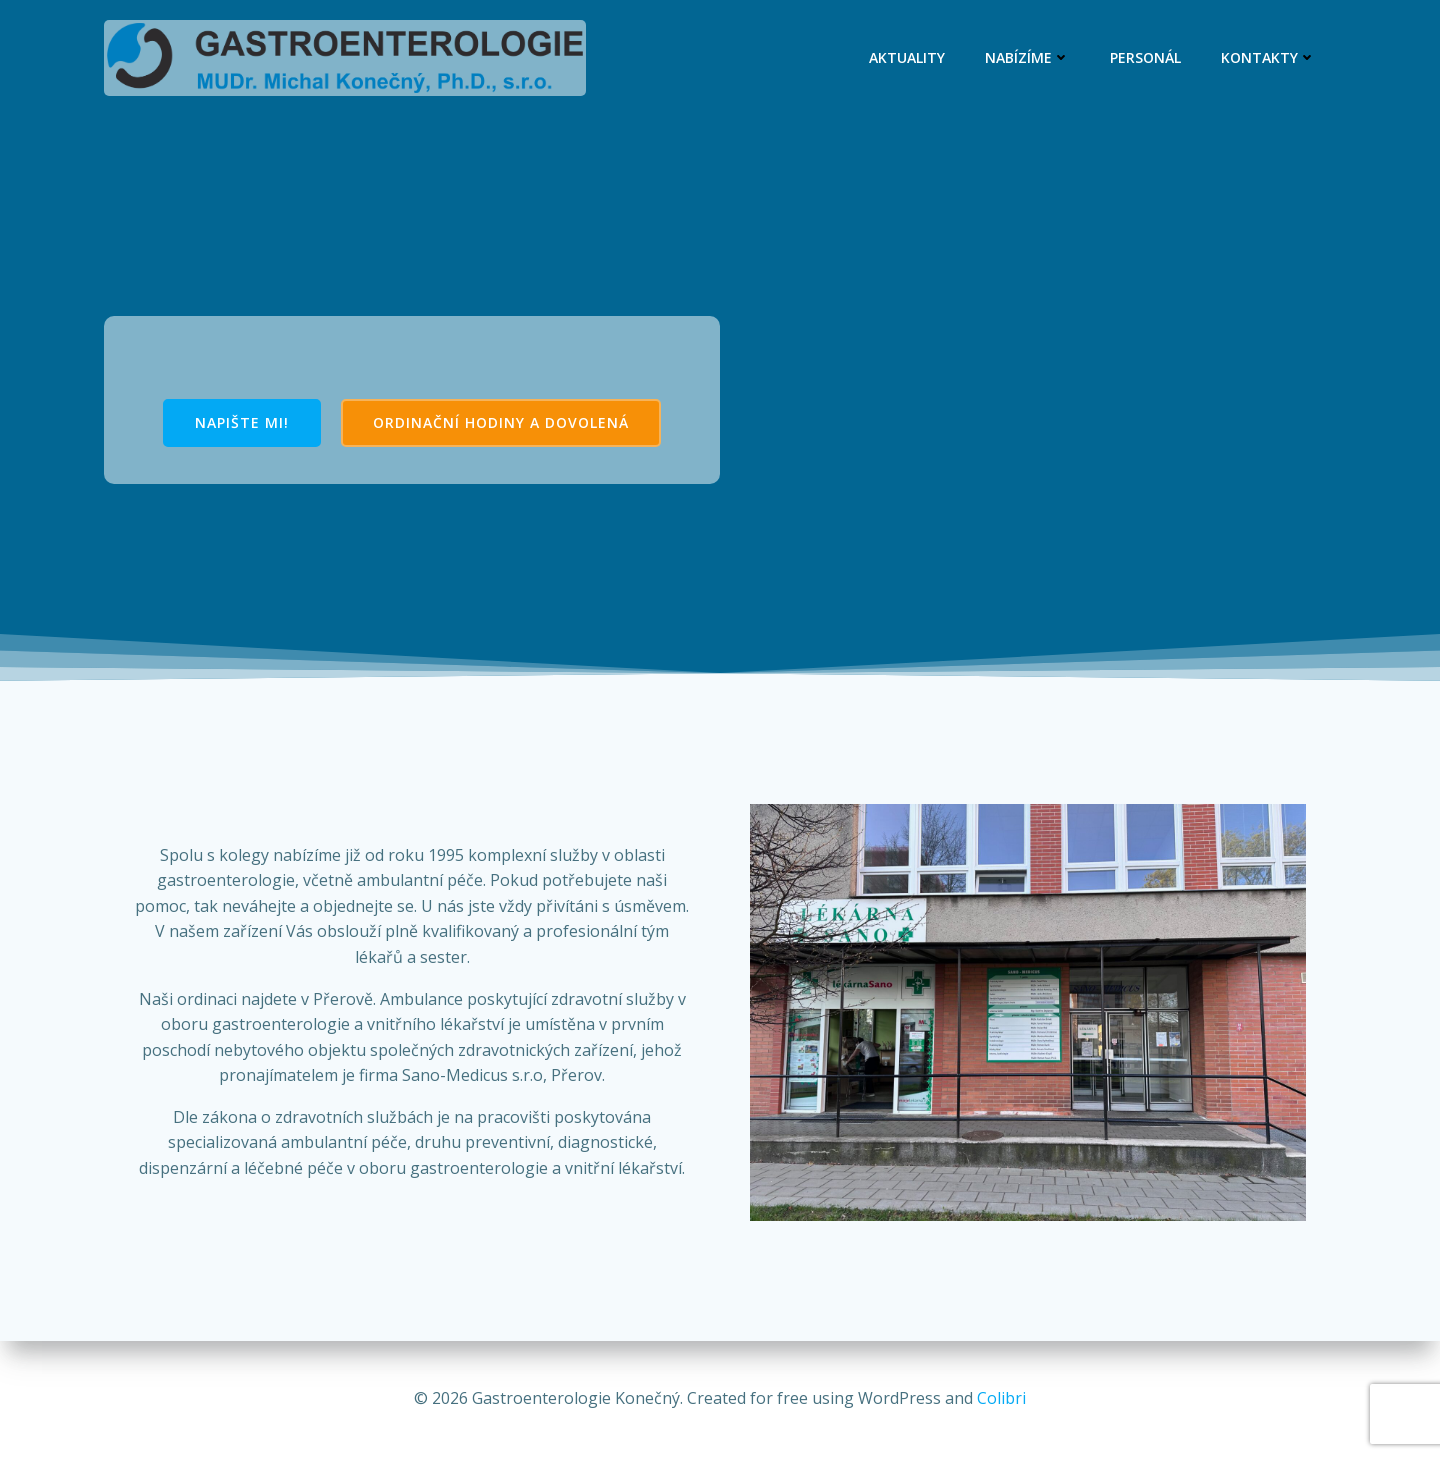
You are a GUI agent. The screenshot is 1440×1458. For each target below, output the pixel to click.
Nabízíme (1027, 57)
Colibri (1001, 1398)
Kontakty (1268, 57)
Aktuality (907, 57)
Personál (1145, 57)
